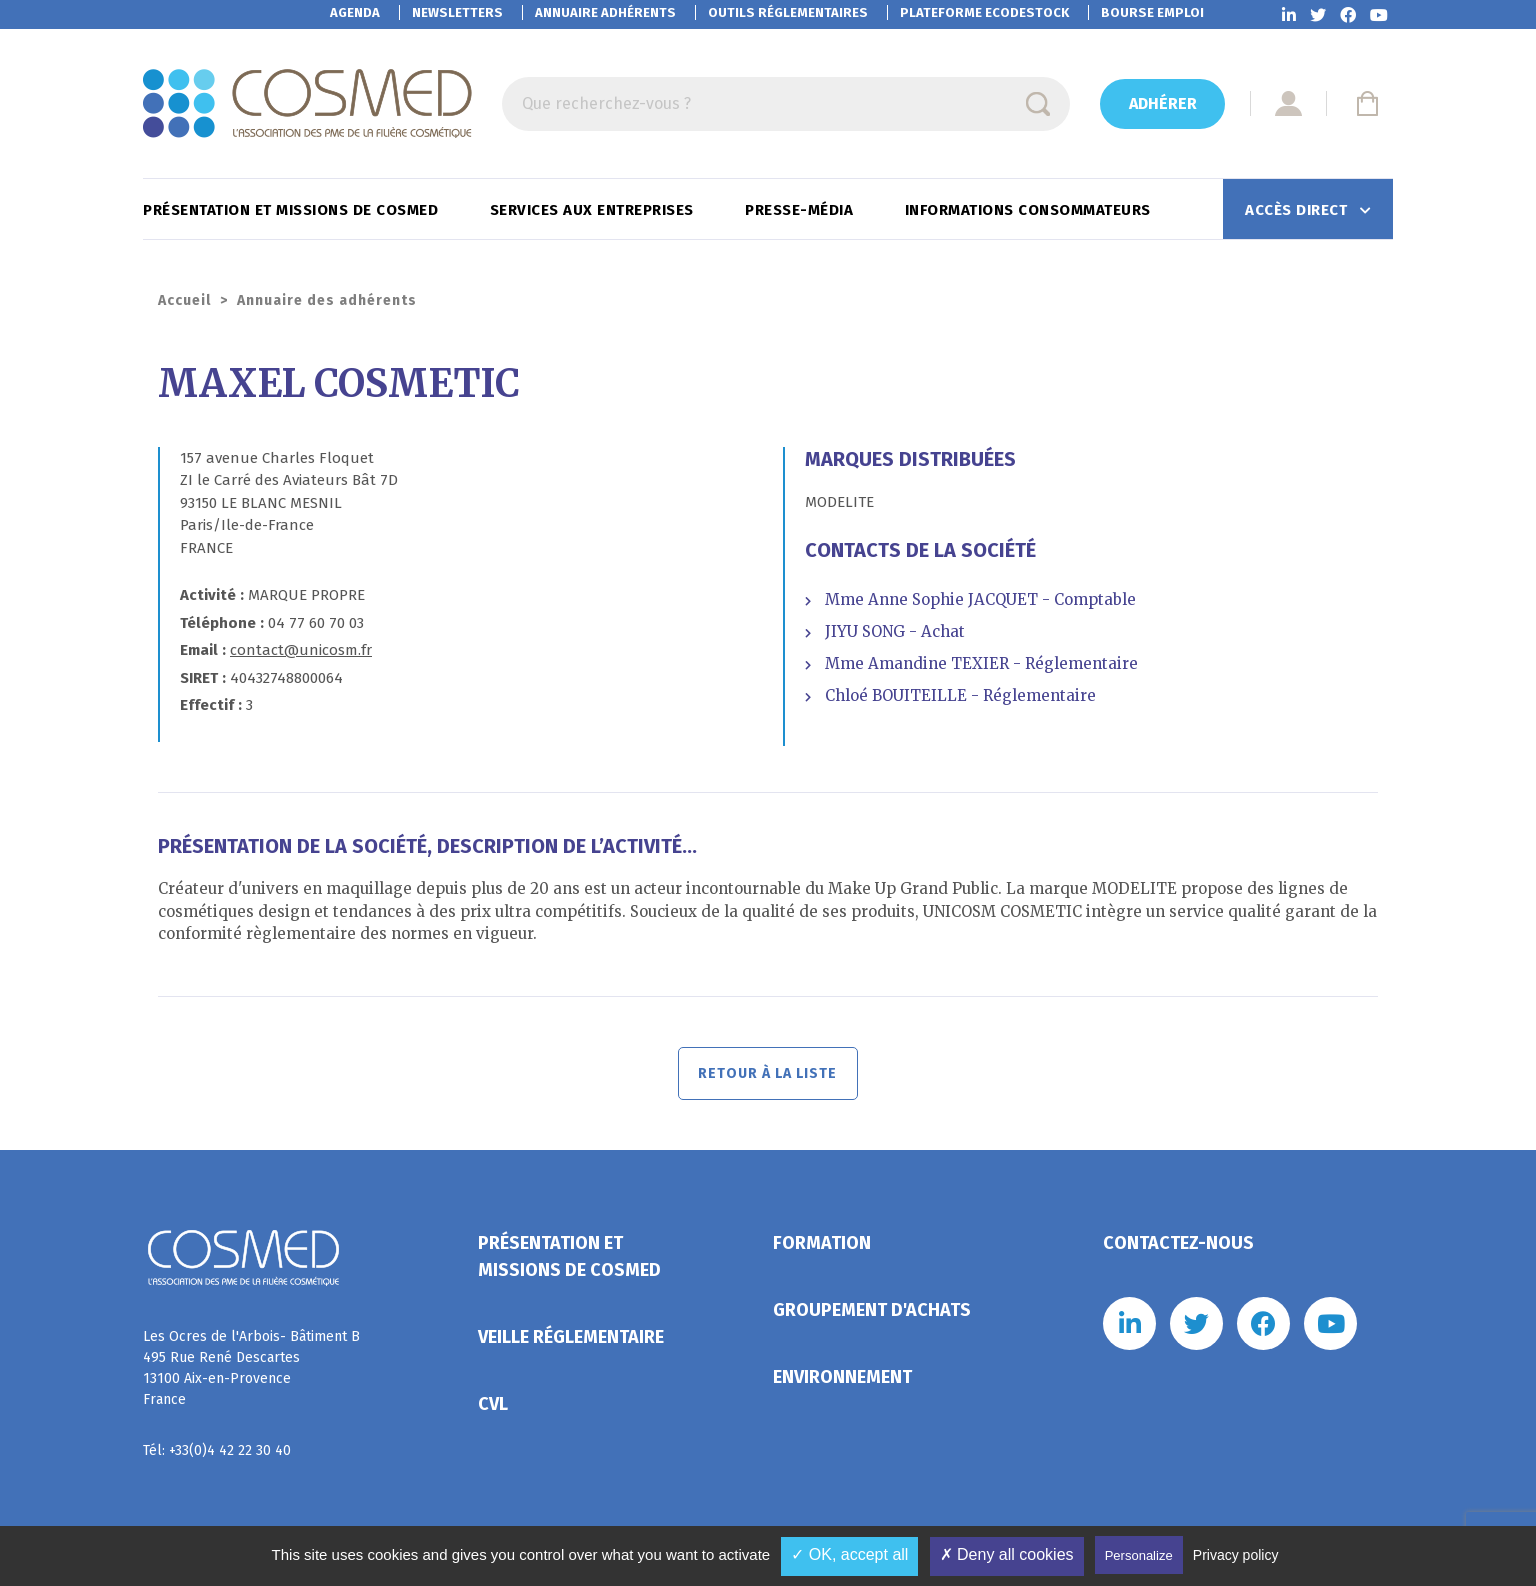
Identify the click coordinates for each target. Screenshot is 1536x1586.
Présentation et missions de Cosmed (293, 210)
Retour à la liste (768, 1074)
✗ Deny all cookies (1007, 1554)
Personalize (1139, 1555)
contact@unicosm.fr (301, 650)
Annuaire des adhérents (327, 300)
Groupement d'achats (872, 1312)
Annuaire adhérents (605, 12)
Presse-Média (801, 210)
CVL (493, 1406)
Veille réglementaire (571, 1339)
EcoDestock (984, 12)
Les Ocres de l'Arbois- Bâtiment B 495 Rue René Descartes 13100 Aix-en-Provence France (251, 1370)
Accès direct (1298, 210)
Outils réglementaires (788, 12)
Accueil (184, 300)
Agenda (355, 12)
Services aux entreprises (594, 210)
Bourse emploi (1152, 12)
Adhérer (1163, 103)
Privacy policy (1236, 1555)
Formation (822, 1245)
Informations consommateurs (1030, 210)
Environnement (842, 1379)
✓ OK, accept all (849, 1554)
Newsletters (457, 12)
